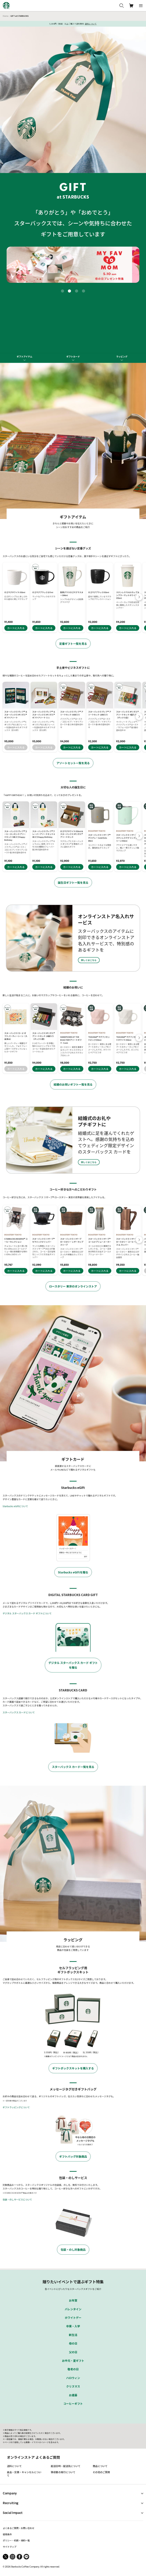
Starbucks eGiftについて (15, 1506)
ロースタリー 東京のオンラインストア (73, 1286)
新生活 (73, 2335)
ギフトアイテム (24, 356)
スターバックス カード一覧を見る (73, 1767)
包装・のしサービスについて (17, 2199)
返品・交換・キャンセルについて (24, 2473)
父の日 (73, 2352)
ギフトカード (73, 356)
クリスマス (73, 2386)
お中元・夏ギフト (73, 2360)
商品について (100, 2466)
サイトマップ (9, 2546)
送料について (91, 23)
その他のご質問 (101, 2472)
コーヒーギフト (73, 2403)
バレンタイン (73, 2309)
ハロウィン (73, 2378)
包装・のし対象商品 (73, 2249)
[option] (73, 265)
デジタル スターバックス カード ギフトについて (27, 1613)
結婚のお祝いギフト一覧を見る (73, 1084)
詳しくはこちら (89, 960)
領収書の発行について (63, 2472)
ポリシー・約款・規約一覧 (16, 2540)
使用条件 (7, 2534)
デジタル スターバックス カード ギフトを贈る (73, 1665)
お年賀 (73, 2300)
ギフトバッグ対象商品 (73, 2156)
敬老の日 (73, 2369)
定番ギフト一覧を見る (73, 643)
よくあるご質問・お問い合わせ (18, 2528)
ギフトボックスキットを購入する (73, 2068)
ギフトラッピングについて (16, 2107)
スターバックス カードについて (19, 1712)
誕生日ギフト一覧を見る (73, 882)
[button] (139, 596)
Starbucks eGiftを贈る (73, 1572)
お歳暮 (73, 2395)
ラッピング (121, 356)
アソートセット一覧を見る (73, 763)
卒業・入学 (73, 2326)
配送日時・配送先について (65, 2466)
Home (5, 15)
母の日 (73, 2343)
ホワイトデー (73, 2317)
